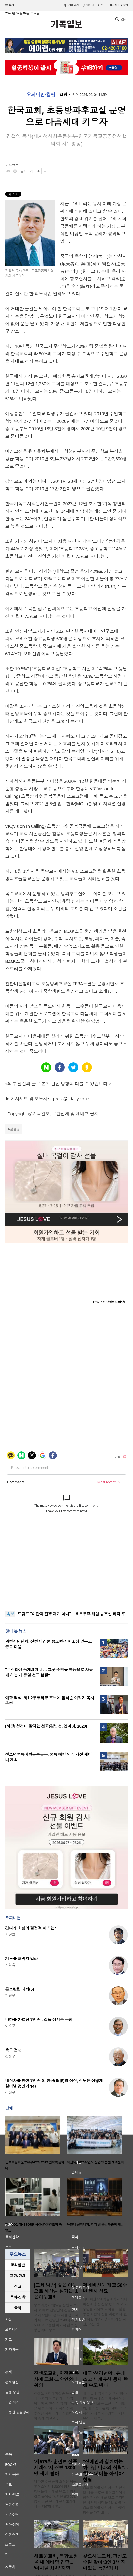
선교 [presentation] (17, 2156)
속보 (10, 1484)
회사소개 (11, 2546)
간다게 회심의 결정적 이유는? (30, 1798)
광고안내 (28, 2546)
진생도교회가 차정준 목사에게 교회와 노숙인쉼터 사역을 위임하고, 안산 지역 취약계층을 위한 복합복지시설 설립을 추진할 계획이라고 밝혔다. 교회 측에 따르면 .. (55, 2276)
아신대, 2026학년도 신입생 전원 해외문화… (97, 2032)
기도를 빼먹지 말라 (21, 1829)
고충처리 (15, 2553)
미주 (100, 5)
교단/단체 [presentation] (17, 2145)
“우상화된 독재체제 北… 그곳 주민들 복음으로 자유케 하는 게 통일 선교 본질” (49, 1542)
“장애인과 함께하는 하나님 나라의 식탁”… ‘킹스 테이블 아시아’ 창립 (105, 2340)
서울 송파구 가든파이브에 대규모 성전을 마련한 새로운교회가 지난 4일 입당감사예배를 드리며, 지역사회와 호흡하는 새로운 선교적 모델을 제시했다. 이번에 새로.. (56, 2459)
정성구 (10, 1926)
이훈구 (10, 1896)
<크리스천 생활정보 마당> (108, 1302)
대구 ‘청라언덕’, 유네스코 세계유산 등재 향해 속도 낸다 (105, 2249)
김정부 (10, 1962)
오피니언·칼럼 (40, 94)
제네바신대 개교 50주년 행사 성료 (105, 2158)
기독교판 (73, 5)
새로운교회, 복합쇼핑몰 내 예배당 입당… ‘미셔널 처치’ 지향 (56, 2432)
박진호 (10, 1804)
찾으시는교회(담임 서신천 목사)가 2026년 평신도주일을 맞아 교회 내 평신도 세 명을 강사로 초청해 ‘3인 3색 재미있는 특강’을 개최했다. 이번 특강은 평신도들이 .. (105, 2459)
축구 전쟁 (13, 1920)
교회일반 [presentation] (17, 2135)
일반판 (90, 5)
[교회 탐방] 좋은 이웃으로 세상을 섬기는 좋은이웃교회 (56, 2161)
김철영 (15, 1129)
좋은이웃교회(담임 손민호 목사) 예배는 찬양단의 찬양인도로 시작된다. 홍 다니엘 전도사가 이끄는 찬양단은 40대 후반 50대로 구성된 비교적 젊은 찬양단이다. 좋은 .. (56, 2187)
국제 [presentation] (17, 2178)
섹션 (9, 5)
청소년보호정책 (115, 2546)
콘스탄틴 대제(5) (19, 1859)
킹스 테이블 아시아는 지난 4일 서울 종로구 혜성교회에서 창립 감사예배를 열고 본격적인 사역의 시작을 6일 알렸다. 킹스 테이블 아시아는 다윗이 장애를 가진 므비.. (104, 2370)
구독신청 (112, 5)
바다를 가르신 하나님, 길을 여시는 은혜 (38, 1889)
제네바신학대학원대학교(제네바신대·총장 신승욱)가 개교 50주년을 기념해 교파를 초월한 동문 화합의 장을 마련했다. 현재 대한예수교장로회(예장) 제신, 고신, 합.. (105, 2181)
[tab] (17, 2135)
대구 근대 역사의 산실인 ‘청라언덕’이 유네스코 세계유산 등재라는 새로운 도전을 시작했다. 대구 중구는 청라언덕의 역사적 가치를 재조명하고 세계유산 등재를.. (105, 2276)
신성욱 (10, 1834)
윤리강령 (33, 2553)
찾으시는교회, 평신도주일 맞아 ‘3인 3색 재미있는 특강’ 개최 (105, 2432)
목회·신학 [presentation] (17, 2167)
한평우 (10, 1865)
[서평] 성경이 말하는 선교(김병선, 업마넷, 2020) (46, 1596)
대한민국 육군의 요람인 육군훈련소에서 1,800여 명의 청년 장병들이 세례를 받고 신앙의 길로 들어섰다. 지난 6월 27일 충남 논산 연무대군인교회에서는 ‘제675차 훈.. (56, 2364)
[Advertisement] (66, 1443)
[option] (36, 2014)
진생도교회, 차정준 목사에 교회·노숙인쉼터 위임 (56, 2249)
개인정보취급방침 (86, 2546)
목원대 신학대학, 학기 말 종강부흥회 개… (95, 2094)
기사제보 (63, 2546)
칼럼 (63, 94)
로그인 (124, 5)
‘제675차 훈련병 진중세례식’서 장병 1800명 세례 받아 (55, 2337)
